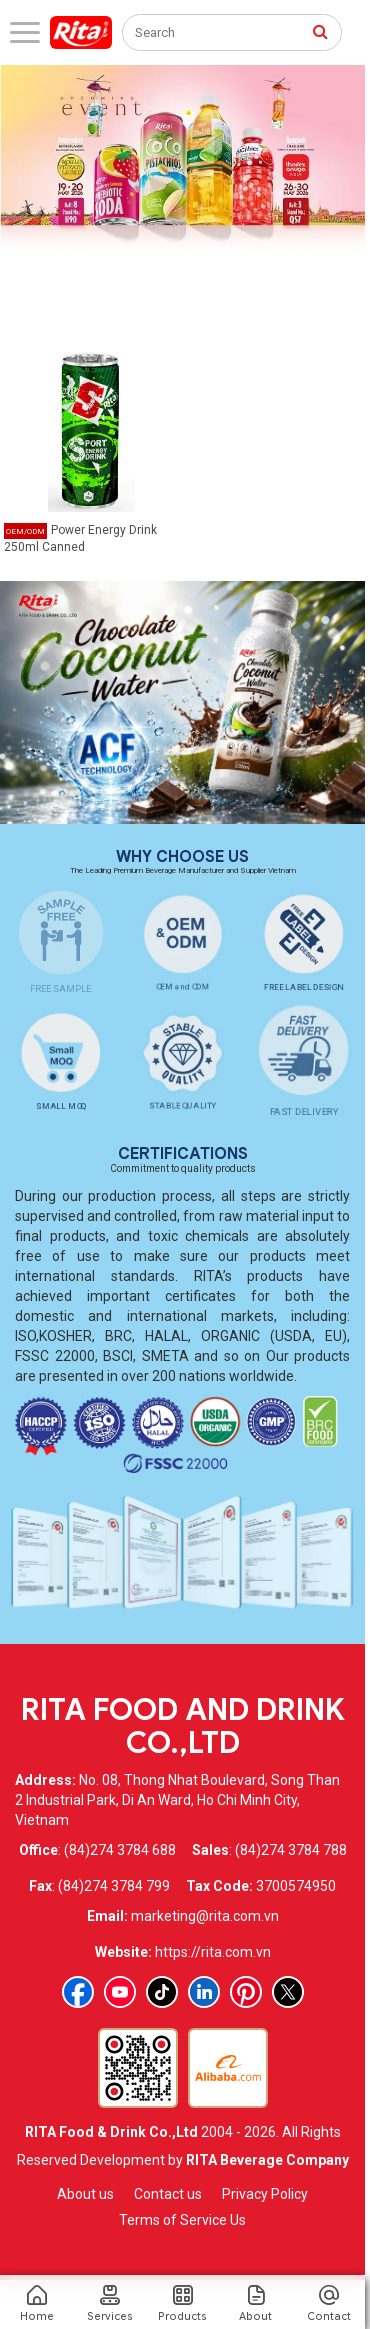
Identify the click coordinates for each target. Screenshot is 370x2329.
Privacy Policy (265, 2194)
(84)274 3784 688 (120, 1850)
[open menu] (25, 32)
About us (85, 2194)
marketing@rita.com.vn (205, 1916)
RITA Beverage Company (267, 2160)
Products (182, 2304)
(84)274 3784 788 (291, 1850)
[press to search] (320, 31)
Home (36, 2304)
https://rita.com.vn (213, 1952)
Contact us (168, 2194)
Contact (328, 2304)
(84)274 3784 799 (114, 1886)
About (255, 2304)
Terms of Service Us (182, 2220)
